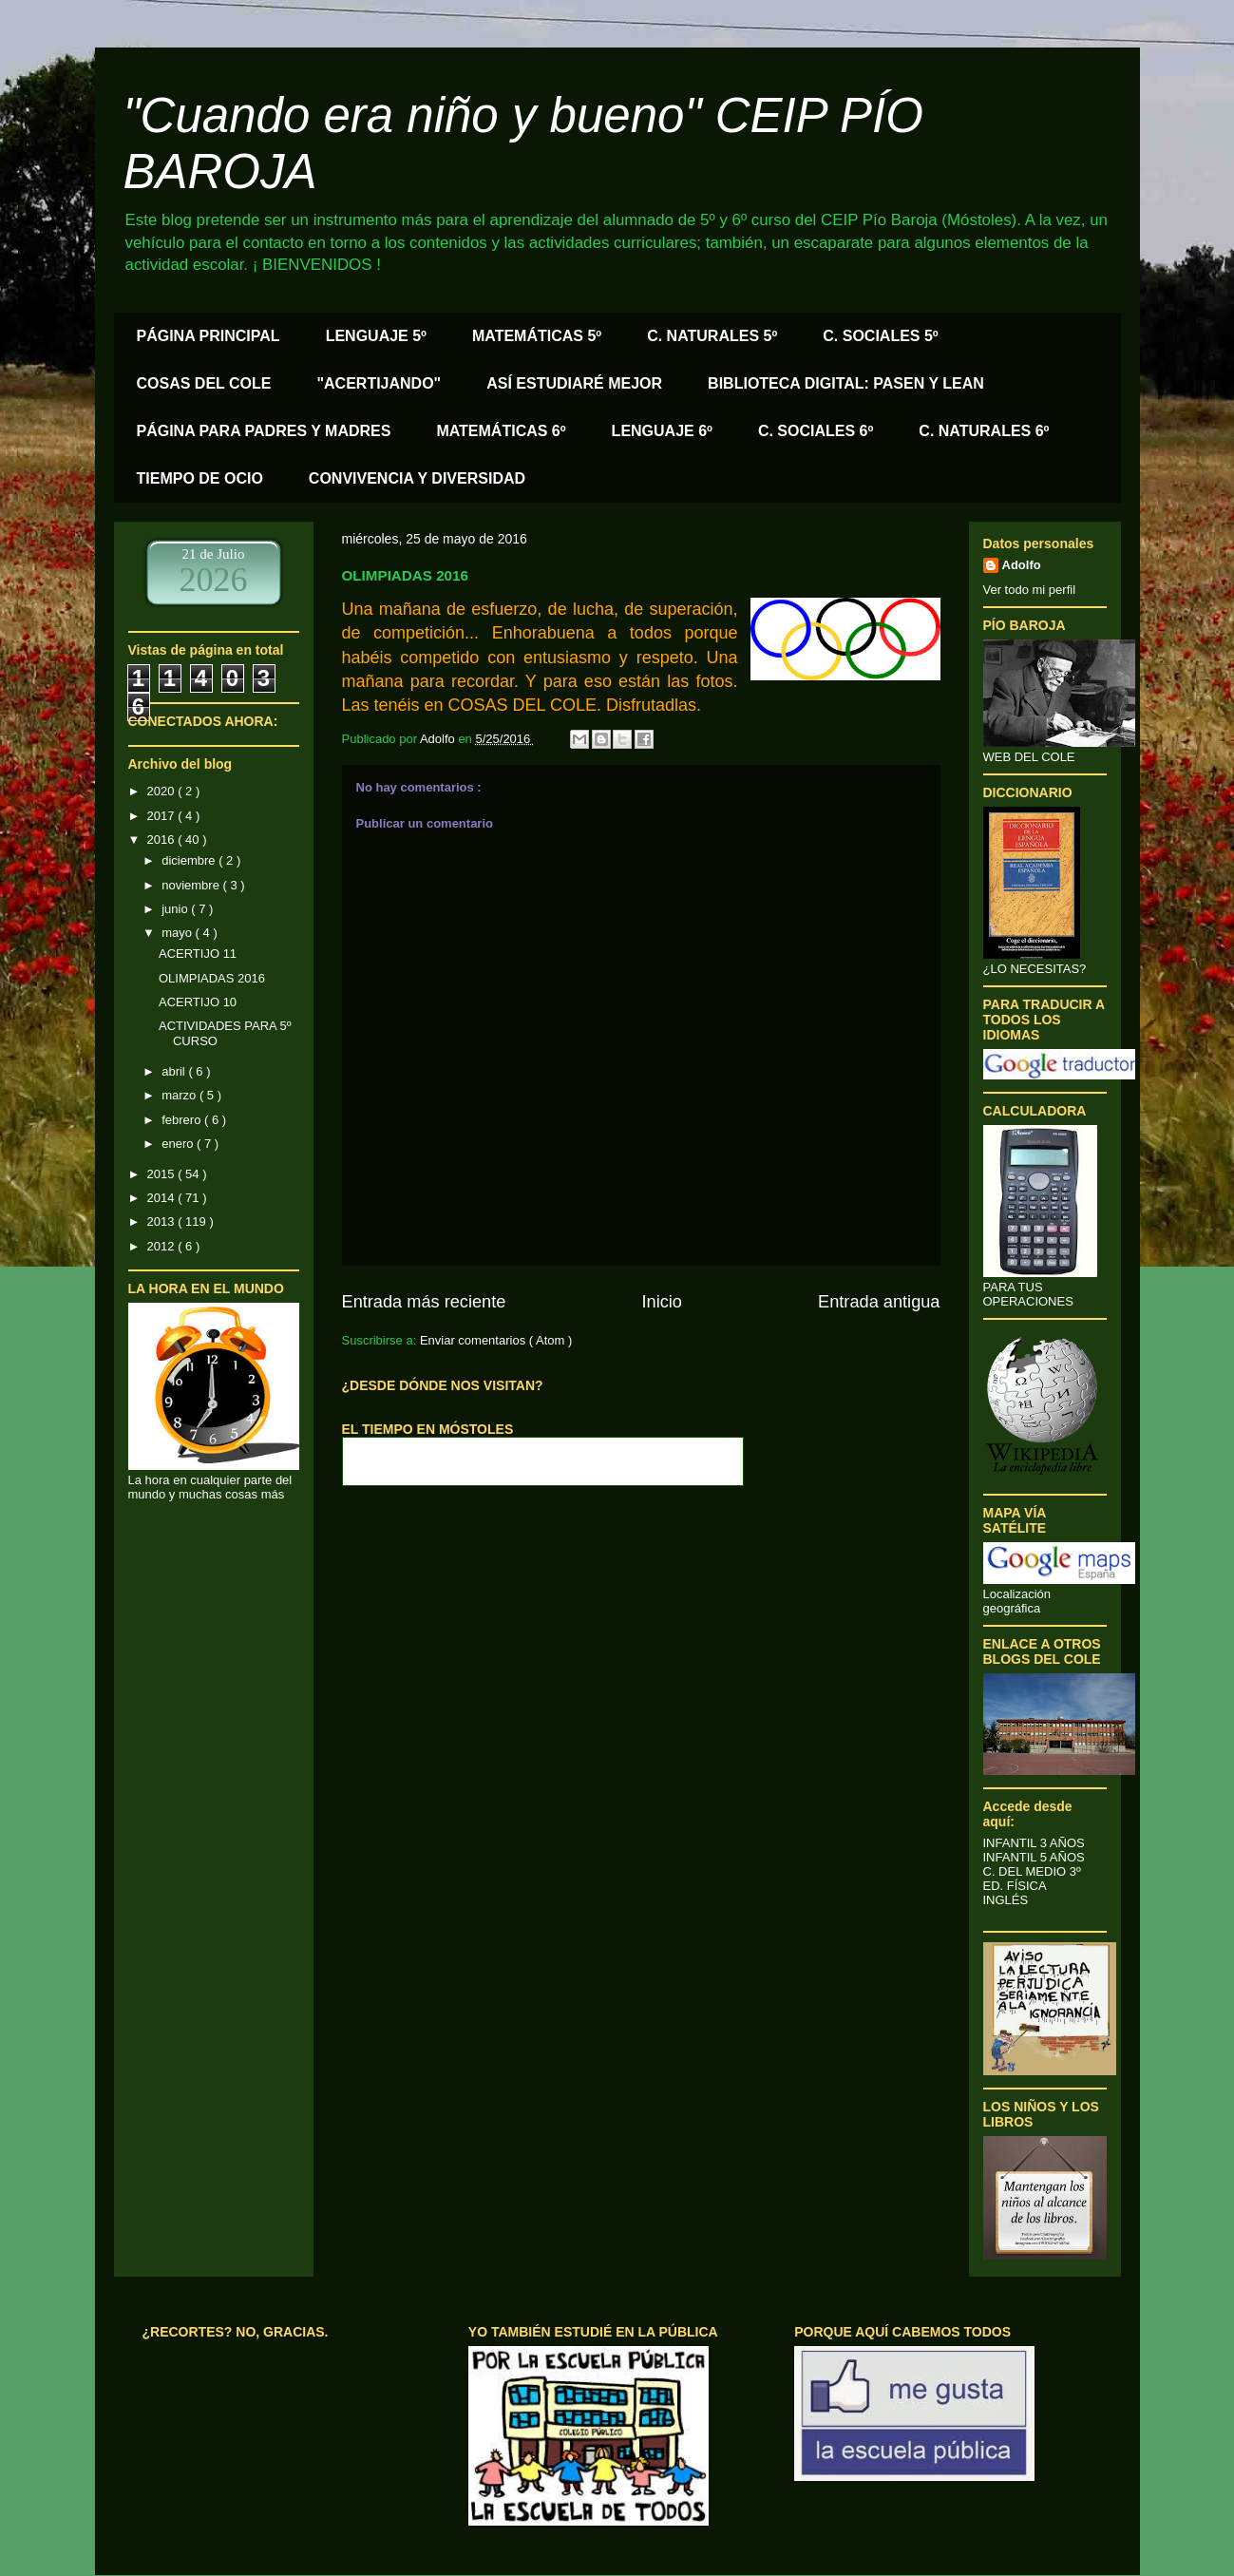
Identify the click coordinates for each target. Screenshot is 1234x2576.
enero (179, 1143)
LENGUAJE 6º (662, 431)
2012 (163, 1246)
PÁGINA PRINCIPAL (208, 336)
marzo (180, 1095)
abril (174, 1071)
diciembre (189, 860)
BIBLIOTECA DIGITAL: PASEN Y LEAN (846, 383)
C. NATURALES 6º (984, 431)
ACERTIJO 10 (198, 1002)
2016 (163, 839)
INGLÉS (1006, 1900)
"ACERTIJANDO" (378, 383)
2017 (163, 816)
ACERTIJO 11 (198, 953)
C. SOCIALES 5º (880, 336)
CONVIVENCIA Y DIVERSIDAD (417, 478)
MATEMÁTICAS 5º (536, 336)
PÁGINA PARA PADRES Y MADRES (264, 431)
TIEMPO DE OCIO (200, 478)
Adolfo (1021, 565)
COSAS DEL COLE (204, 383)
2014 (163, 1198)
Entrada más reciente (424, 1301)
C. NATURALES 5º (712, 336)
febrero (182, 1120)
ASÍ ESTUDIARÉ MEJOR (574, 383)
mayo (178, 932)
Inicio (661, 1301)
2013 (163, 1221)
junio (176, 909)
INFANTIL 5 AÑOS (1034, 1857)
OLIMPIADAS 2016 (212, 978)
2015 (163, 1174)
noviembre (191, 885)
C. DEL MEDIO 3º (1032, 1871)
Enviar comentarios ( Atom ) (496, 1340)
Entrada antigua (879, 1301)
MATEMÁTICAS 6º (500, 431)
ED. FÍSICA (1015, 1886)
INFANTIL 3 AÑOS (1034, 1843)
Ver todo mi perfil (1029, 589)
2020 (163, 791)
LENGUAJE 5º (376, 336)
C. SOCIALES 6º (815, 431)
